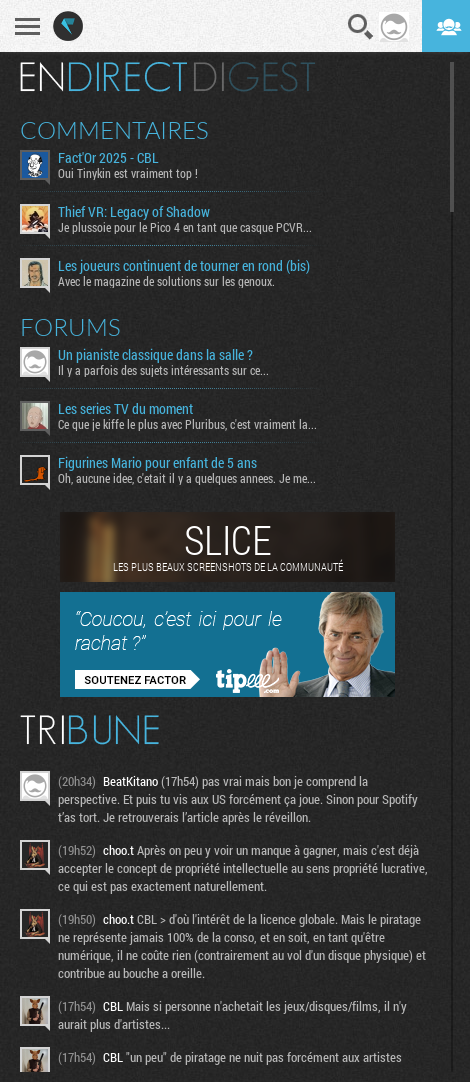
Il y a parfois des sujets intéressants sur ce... (163, 370)
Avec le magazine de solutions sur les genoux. (166, 281)
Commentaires (114, 130)
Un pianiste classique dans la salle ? (155, 355)
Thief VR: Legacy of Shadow (134, 212)
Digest (254, 77)
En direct (103, 77)
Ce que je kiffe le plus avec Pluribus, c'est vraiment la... (187, 424)
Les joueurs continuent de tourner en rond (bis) (184, 266)
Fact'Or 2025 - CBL (108, 158)
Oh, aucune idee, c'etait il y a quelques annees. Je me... (187, 478)
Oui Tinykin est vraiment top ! (128, 173)
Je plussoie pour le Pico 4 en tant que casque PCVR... (185, 227)
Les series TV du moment (125, 409)
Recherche (361, 27)
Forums (70, 327)
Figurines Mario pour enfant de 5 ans (157, 463)
